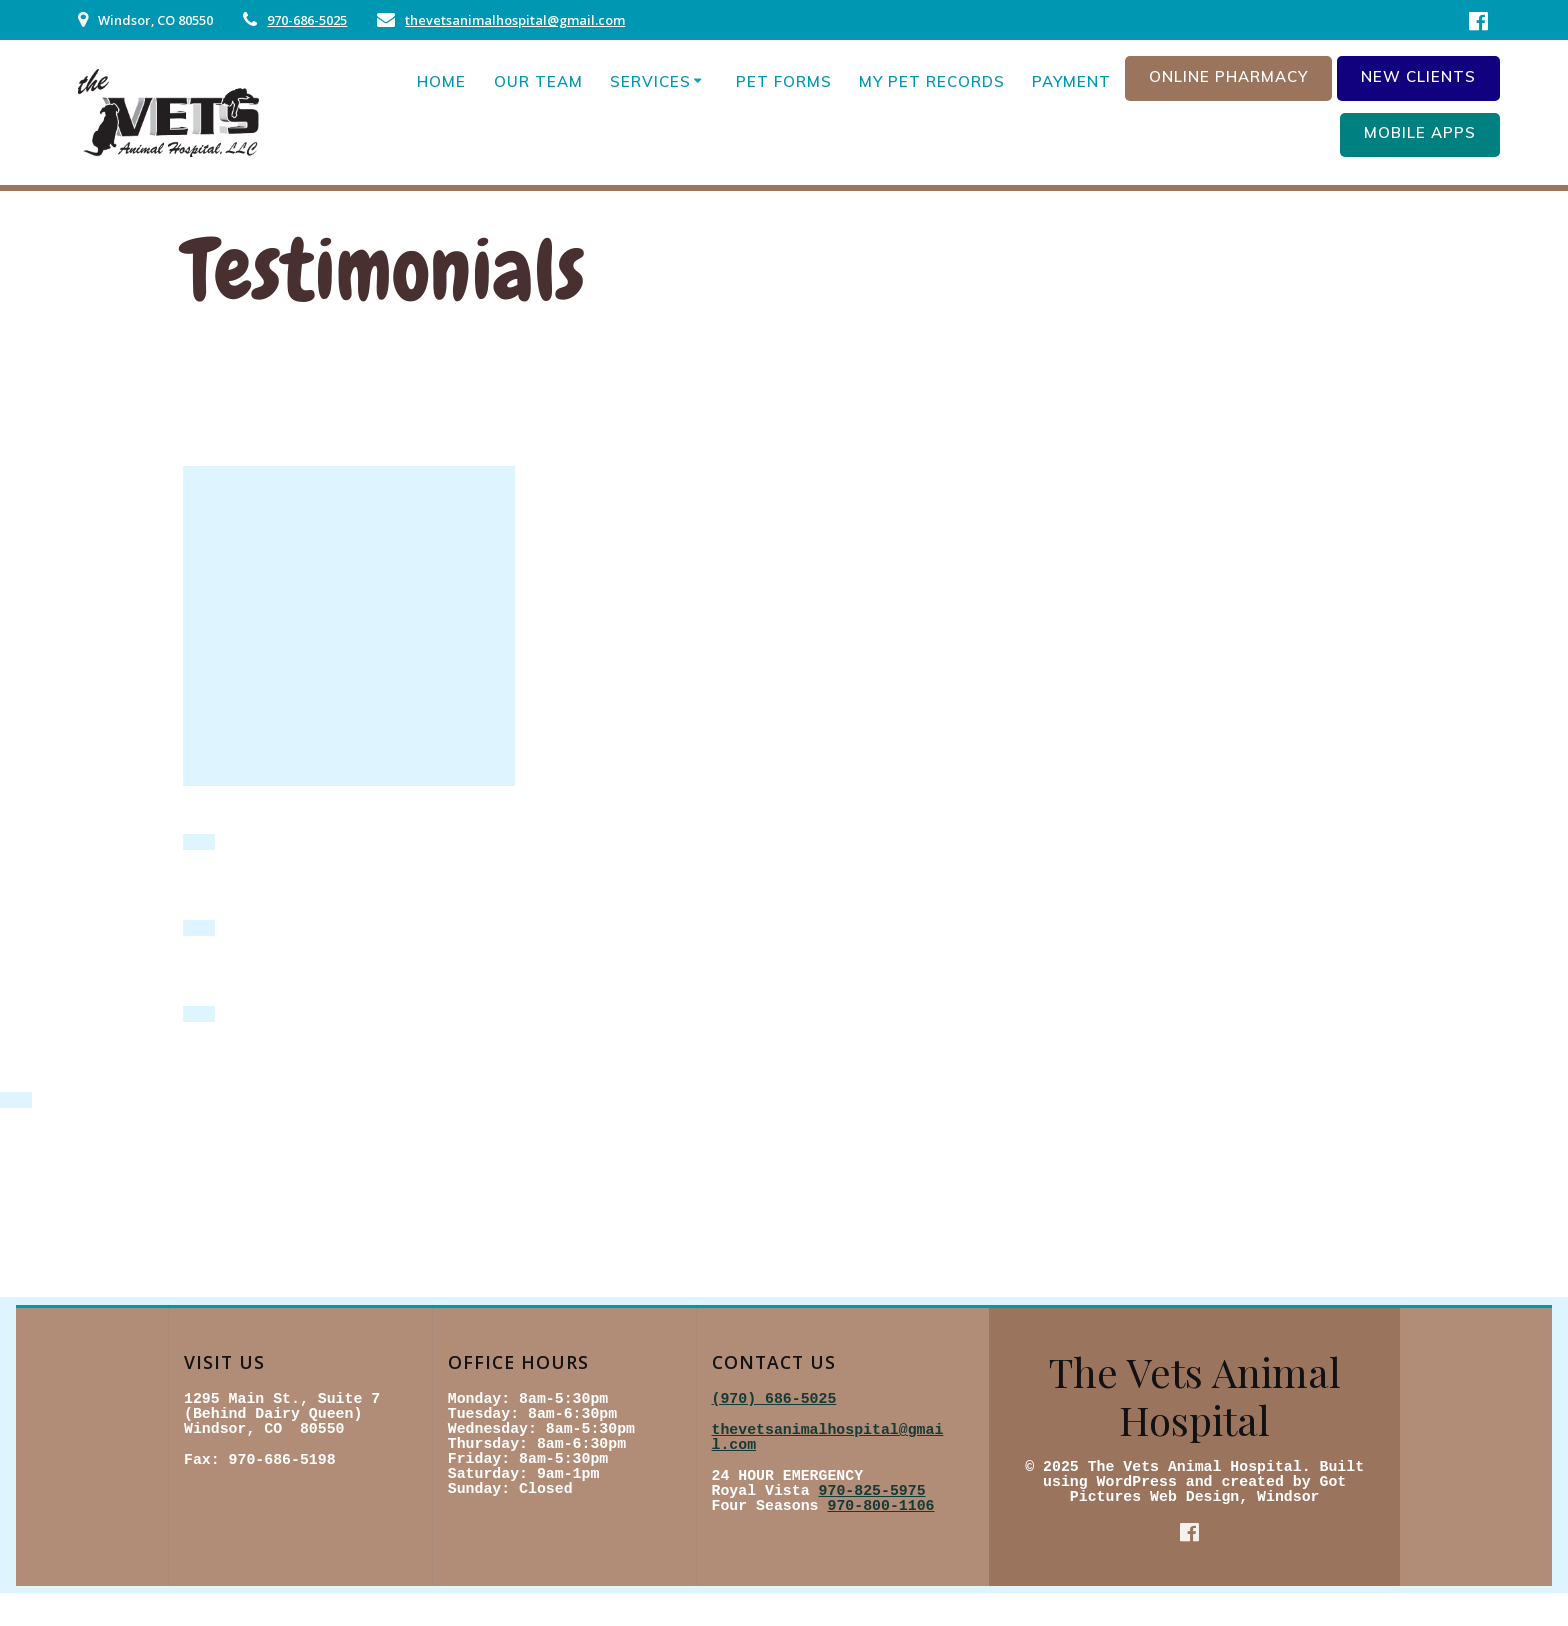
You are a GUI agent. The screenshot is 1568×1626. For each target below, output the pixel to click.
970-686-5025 (307, 20)
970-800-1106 (880, 1506)
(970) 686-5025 (774, 1399)
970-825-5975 (872, 1491)
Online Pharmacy (1228, 76)
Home (441, 81)
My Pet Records (932, 81)
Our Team (538, 81)
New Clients (1418, 76)
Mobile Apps (1420, 132)
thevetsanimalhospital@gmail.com (515, 20)
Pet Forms (784, 81)
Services (650, 81)
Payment (1071, 81)
